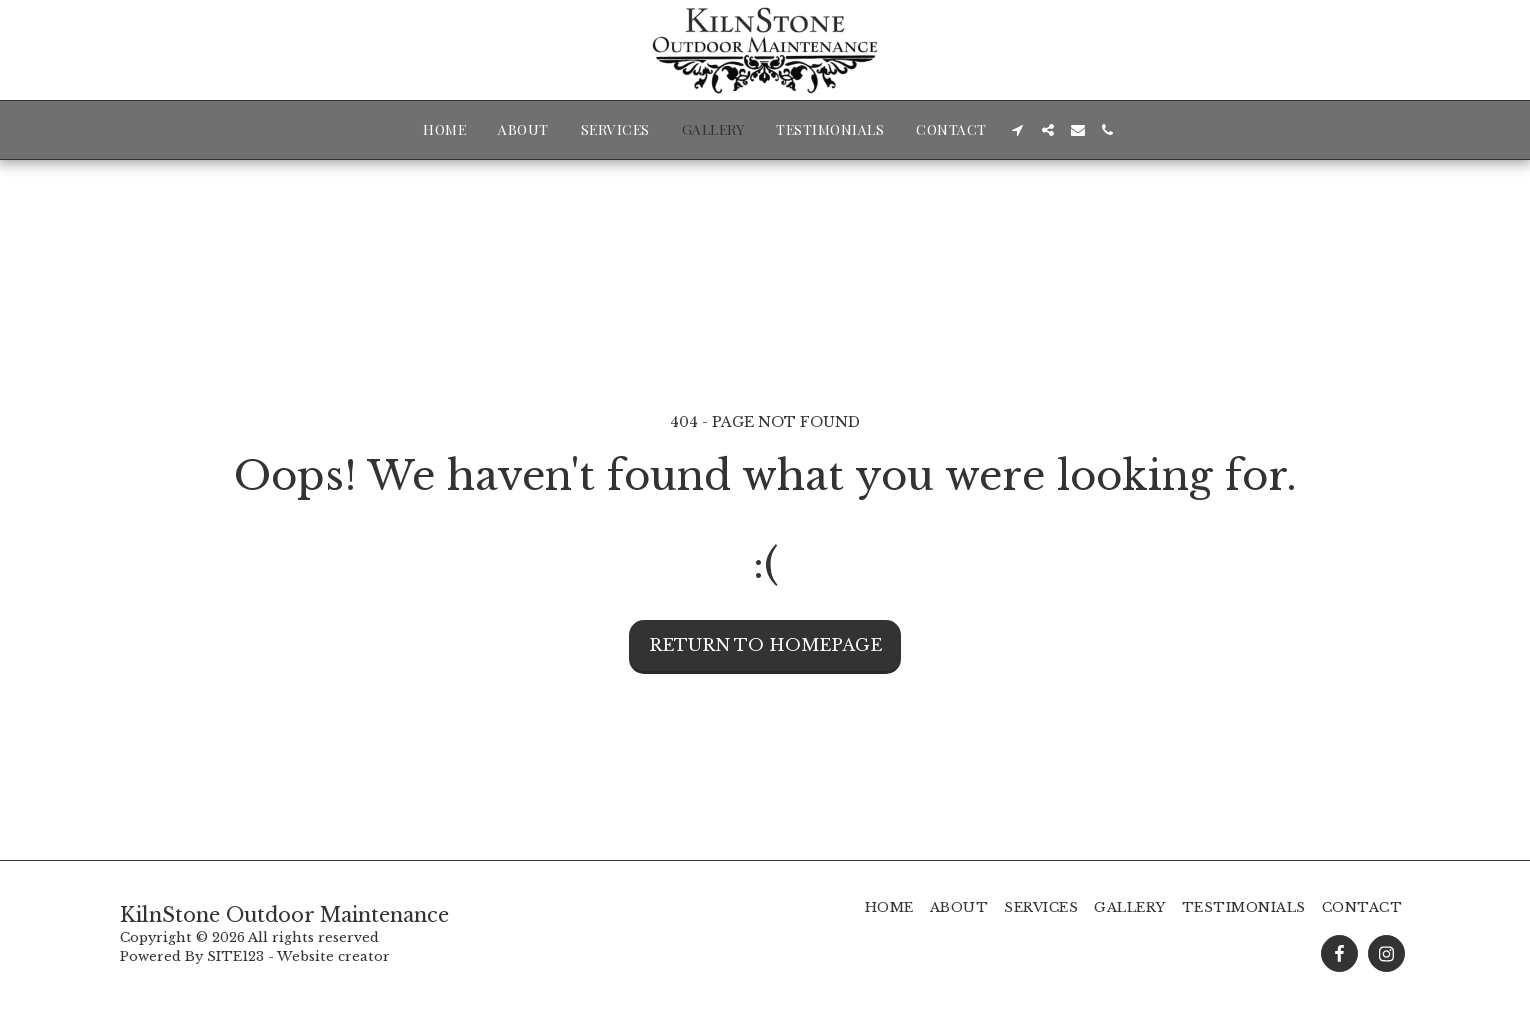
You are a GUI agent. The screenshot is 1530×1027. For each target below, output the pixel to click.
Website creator (333, 956)
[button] (1018, 130)
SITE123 (235, 956)
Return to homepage (765, 645)
